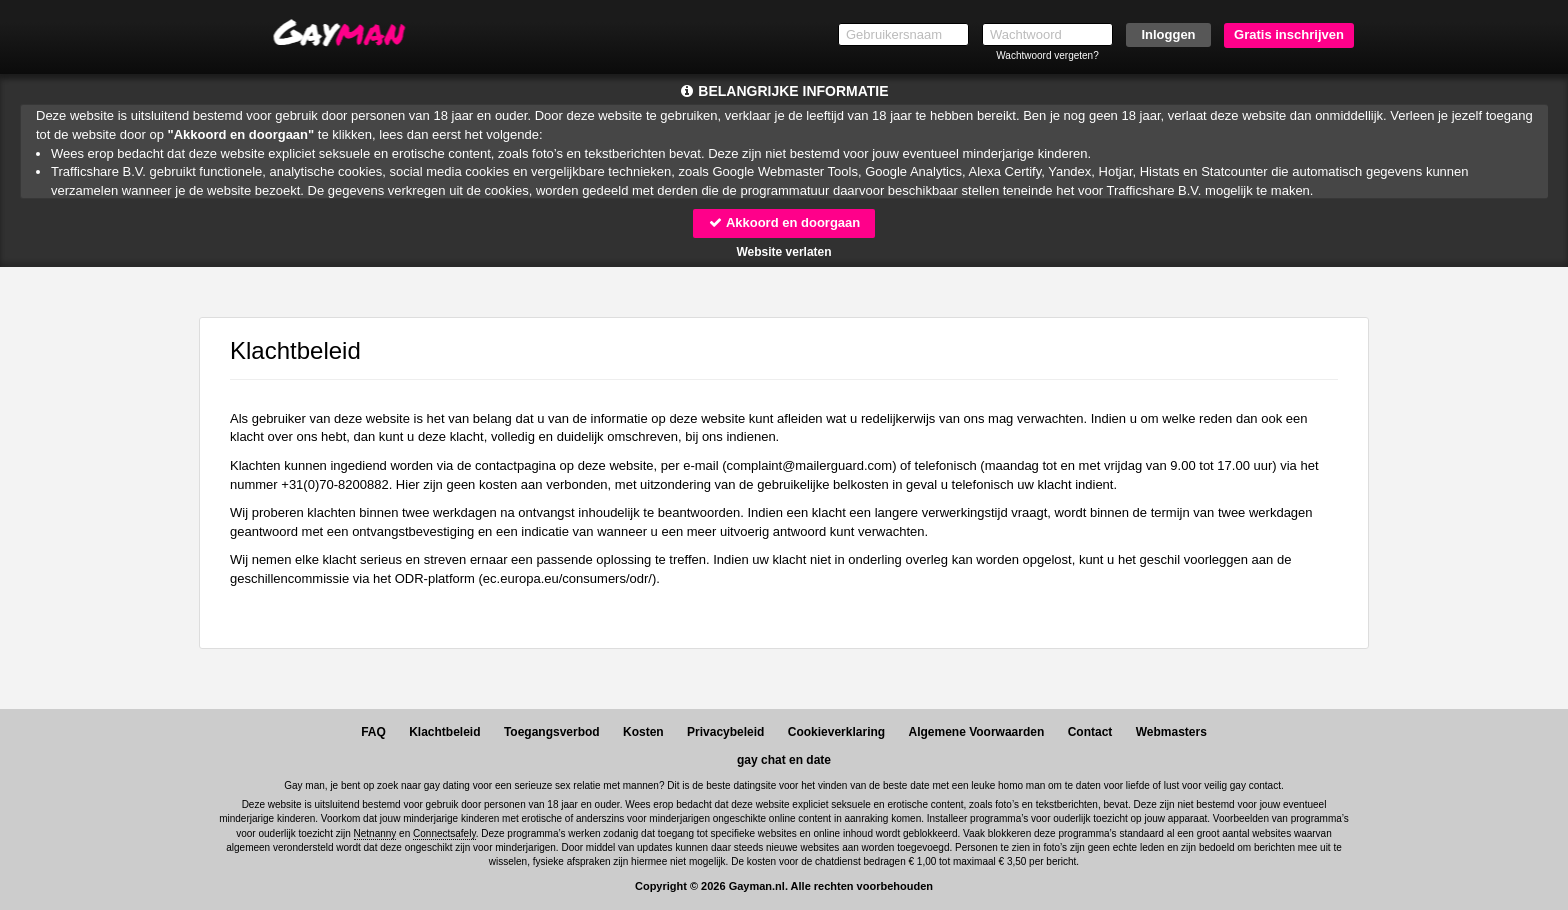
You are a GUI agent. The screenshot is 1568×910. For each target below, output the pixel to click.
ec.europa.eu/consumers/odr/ (567, 578)
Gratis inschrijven (1289, 34)
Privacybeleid (725, 732)
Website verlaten (783, 252)
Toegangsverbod (552, 732)
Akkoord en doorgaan (784, 222)
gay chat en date (784, 760)
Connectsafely (444, 833)
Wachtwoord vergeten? (1047, 55)
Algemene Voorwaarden (976, 732)
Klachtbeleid (444, 732)
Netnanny (375, 833)
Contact (1090, 732)
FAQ (373, 732)
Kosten (643, 732)
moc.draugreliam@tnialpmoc (810, 465)
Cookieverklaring (836, 732)
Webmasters (1171, 732)
